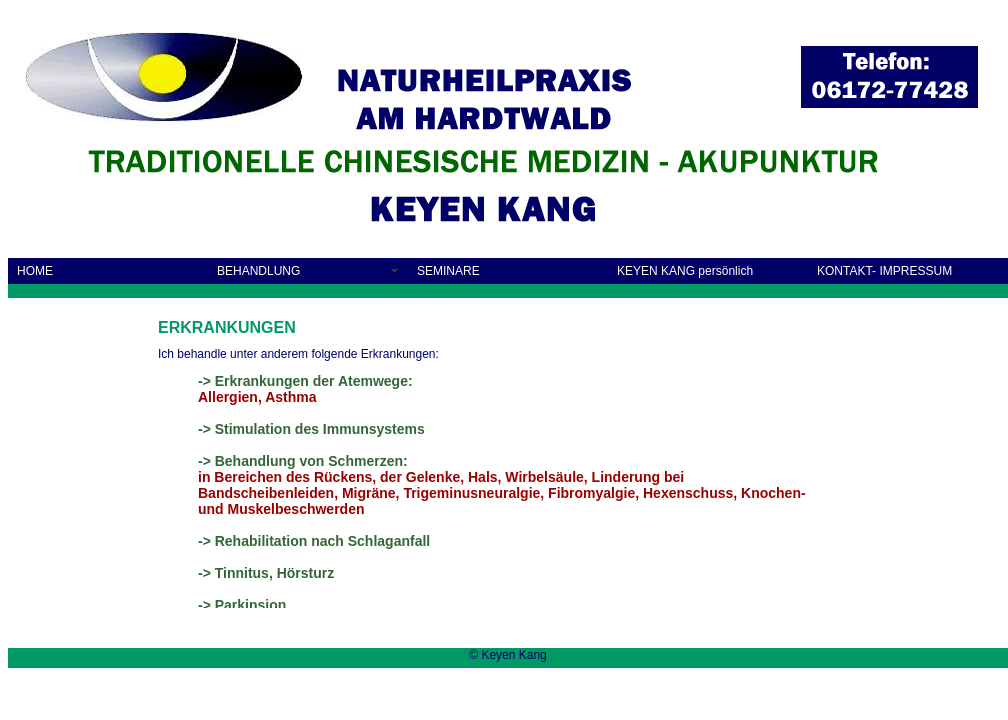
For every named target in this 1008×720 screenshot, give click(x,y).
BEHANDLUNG (258, 271)
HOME (35, 271)
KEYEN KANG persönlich (685, 271)
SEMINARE (448, 271)
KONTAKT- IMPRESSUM (884, 271)
